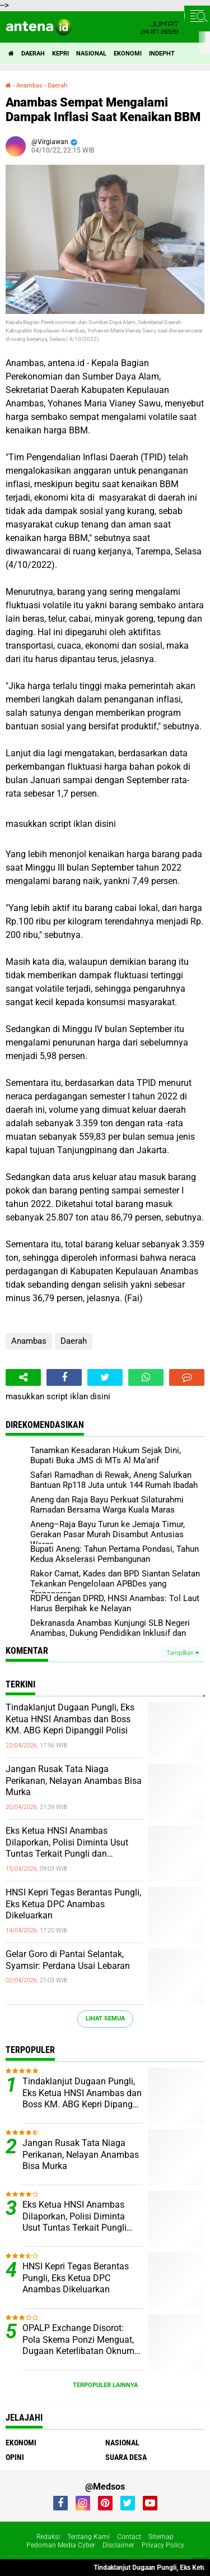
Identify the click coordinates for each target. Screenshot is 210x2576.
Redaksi (48, 2537)
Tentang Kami (88, 2537)
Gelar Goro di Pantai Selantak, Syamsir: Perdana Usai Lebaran (68, 1960)
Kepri (60, 53)
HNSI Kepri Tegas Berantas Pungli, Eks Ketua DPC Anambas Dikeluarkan (73, 1904)
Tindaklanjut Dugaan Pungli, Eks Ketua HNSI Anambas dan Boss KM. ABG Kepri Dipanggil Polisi (70, 1719)
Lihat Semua (105, 2018)
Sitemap (161, 2537)
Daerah (33, 53)
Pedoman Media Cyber (60, 2545)
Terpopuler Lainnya (105, 2385)
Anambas (28, 1341)
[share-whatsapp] (146, 1377)
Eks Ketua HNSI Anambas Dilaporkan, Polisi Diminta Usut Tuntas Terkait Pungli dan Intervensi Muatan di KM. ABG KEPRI (67, 1842)
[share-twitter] (105, 1377)
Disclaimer (118, 2545)
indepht (162, 53)
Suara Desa (126, 2457)
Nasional (91, 53)
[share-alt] (23, 1377)
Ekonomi (128, 53)
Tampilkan (182, 1653)
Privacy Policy (163, 2545)
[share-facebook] (64, 1377)
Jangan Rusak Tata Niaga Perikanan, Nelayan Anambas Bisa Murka (74, 1781)
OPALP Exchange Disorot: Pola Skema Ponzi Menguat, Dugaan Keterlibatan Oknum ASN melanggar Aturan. (78, 2340)
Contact (129, 2537)
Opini (15, 2457)
